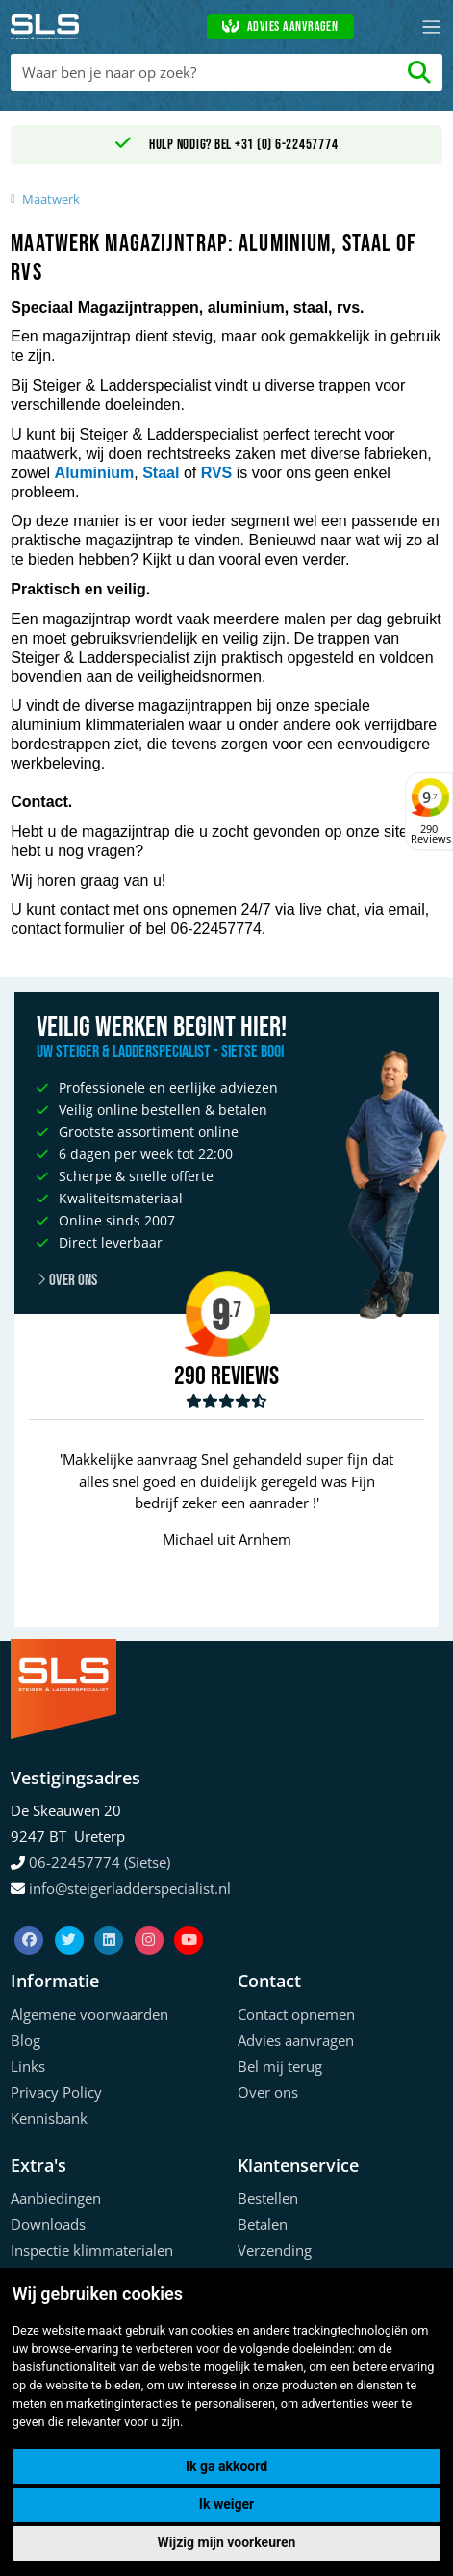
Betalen (263, 2224)
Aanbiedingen (56, 2198)
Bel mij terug (280, 2066)
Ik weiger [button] (226, 2504)
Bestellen (268, 2198)
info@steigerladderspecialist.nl (130, 1888)
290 (190, 1376)
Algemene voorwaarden (89, 2014)
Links (28, 2066)
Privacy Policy (56, 2092)
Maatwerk (51, 199)
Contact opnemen (296, 2014)
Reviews (245, 1377)
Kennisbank (49, 2118)
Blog (25, 2040)
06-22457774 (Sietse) (99, 1862)
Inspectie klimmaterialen (92, 2250)
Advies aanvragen (280, 27)
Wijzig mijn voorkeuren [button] (227, 2542)
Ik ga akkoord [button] (226, 2466)
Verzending (275, 2250)
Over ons (67, 1280)
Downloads (48, 2224)
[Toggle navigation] (431, 27)
